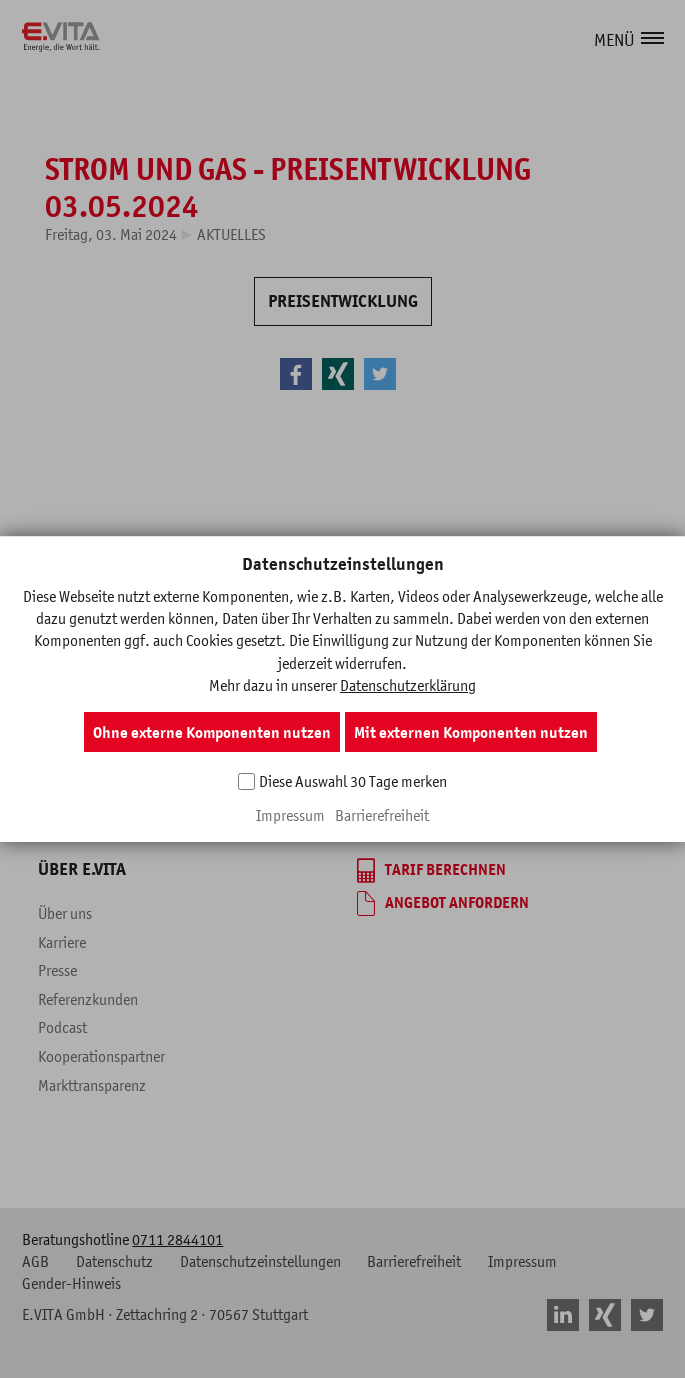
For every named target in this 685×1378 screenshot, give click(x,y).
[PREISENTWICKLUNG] (343, 301)
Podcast (62, 1027)
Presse (57, 970)
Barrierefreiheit (414, 1261)
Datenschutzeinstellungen (260, 1261)
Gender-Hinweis (71, 1283)
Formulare (69, 690)
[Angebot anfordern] (443, 903)
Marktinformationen (100, 719)
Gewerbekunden (423, 646)
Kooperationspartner (101, 1056)
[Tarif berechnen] (431, 870)
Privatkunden (254, 646)
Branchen (385, 747)
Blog (211, 776)
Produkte (225, 719)
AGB (35, 1261)
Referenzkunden (88, 999)
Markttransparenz (92, 1085)
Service (68, 646)
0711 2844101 (177, 1239)
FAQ (50, 776)
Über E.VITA (82, 869)
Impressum (522, 1261)
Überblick (226, 690)
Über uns (65, 913)
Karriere (62, 942)
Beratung (384, 776)
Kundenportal (80, 747)
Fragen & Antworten (258, 747)
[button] (654, 38)
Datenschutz (114, 1261)
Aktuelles (231, 234)
